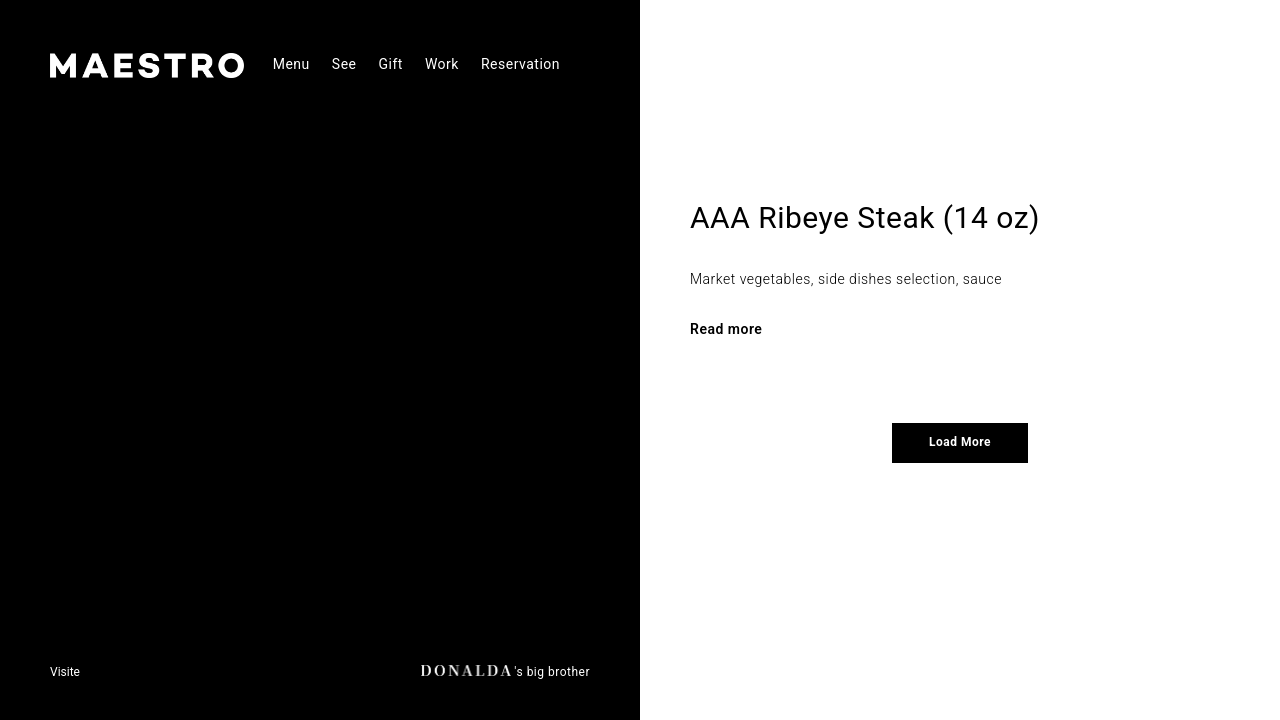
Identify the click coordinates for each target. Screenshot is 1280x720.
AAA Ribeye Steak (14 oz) (865, 217)
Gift (391, 64)
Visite (65, 672)
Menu (291, 64)
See (344, 64)
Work (442, 64)
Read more (726, 329)
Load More (960, 442)
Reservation (520, 64)
